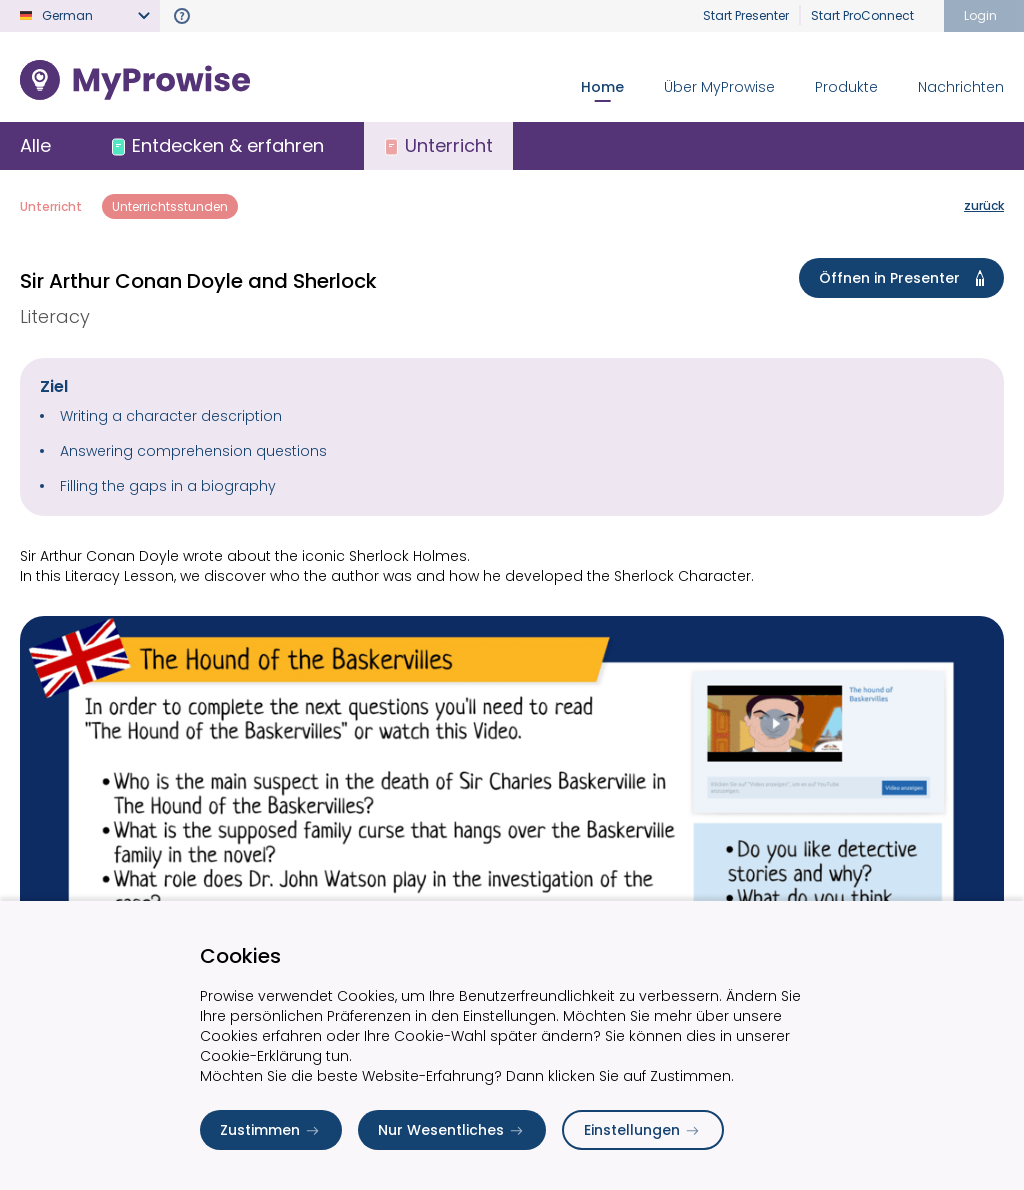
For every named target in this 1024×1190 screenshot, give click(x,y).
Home (602, 87)
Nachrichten (961, 87)
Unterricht (51, 206)
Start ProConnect (862, 15)
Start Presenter (746, 15)
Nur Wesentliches (452, 1130)
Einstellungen (643, 1130)
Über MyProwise (719, 87)
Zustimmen (271, 1130)
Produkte (846, 87)
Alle (35, 145)
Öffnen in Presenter (905, 278)
